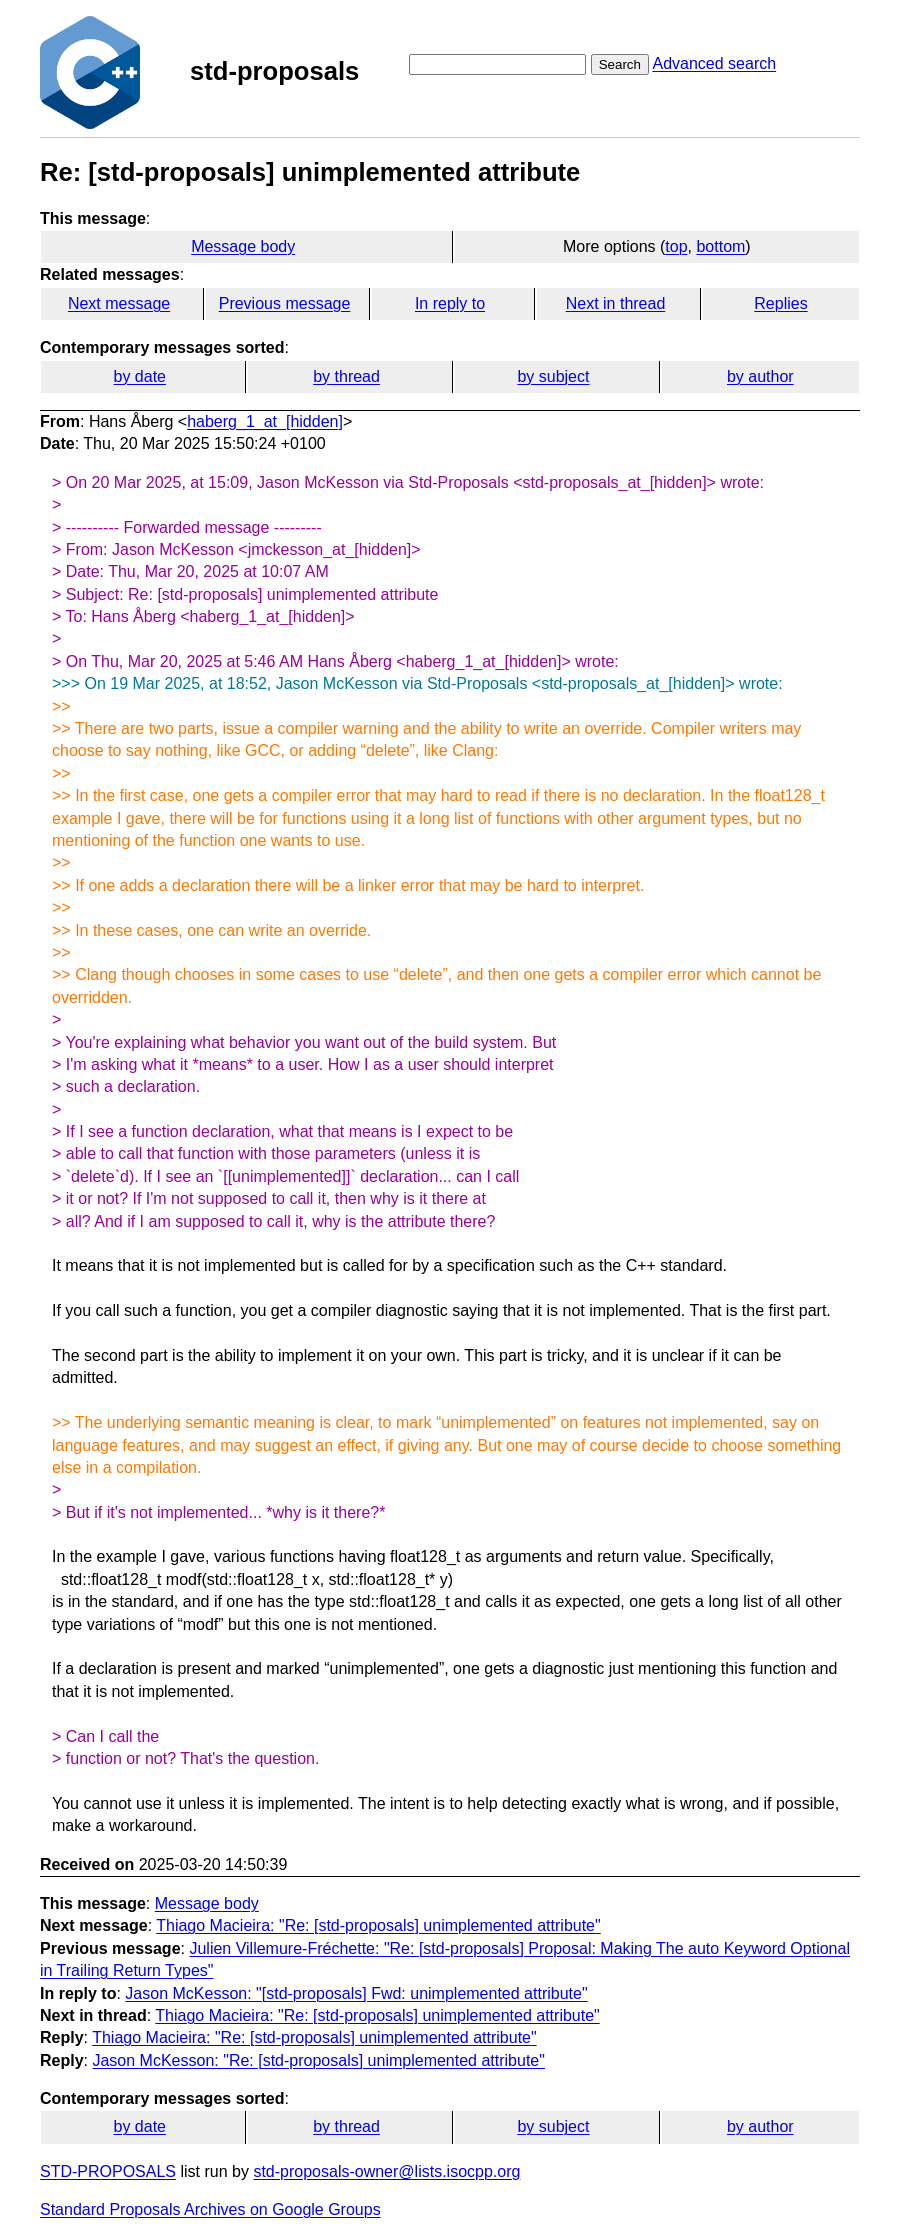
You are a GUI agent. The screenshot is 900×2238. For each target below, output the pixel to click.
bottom (720, 246)
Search (620, 64)
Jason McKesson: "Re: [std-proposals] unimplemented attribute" (318, 2060)
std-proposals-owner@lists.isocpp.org (386, 2171)
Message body (243, 246)
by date (139, 376)
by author (760, 376)
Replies (780, 303)
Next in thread (616, 303)
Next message (119, 303)
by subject (553, 376)
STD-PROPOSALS (108, 2171)
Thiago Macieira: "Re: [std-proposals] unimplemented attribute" (378, 1925)
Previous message (285, 303)
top (676, 246)
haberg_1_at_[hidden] (265, 421)
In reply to (450, 303)
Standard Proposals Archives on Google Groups (210, 2209)
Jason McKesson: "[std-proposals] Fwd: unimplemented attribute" (356, 1993)
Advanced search (714, 63)
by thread (346, 376)
